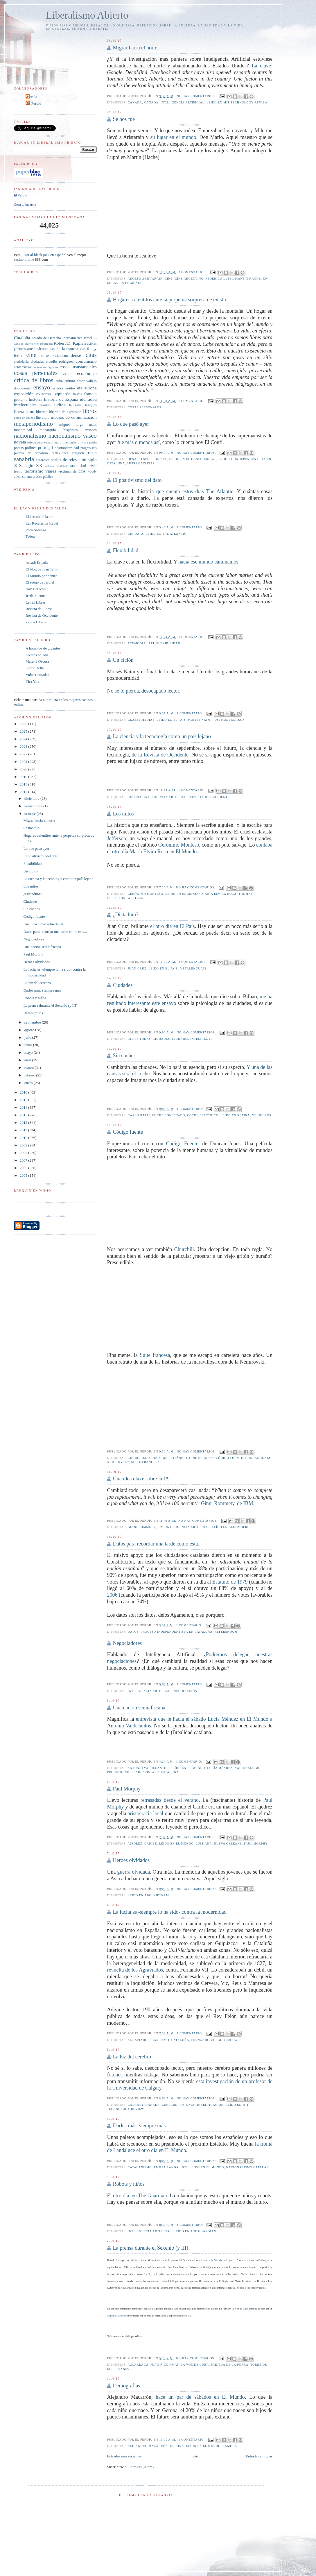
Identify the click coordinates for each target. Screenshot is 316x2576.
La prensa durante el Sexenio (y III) (150, 2248)
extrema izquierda (53, 393)
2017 (24, 792)
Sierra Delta (35, 668)
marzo (29, 1067)
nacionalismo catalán (247, 2167)
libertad (42, 411)
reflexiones (60, 453)
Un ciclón (123, 660)
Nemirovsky (118, 1462)
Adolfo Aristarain (145, 278)
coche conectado (168, 1115)
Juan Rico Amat (164, 2364)
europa (90, 387)
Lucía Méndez (219, 1768)
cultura (69, 381)
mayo (29, 1052)
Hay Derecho (36, 589)
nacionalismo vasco (73, 435)
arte (30, 348)
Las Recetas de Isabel (42, 523)
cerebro (170, 2104)
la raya (75, 405)
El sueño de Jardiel (40, 582)
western (135, 897)
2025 (24, 731)
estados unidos (63, 388)
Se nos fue (124, 119)
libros (89, 410)
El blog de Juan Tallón (43, 569)
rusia (92, 452)
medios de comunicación (74, 417)
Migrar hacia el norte (135, 48)
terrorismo (33, 470)
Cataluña (180, 2040)
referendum (226, 1631)
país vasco (45, 442)
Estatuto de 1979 (229, 1582)
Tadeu (30, 536)
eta (79, 387)
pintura (83, 442)
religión (78, 453)
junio (28, 1045)
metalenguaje (193, 968)
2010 (24, 1137)
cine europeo (201, 1457)
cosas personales (144, 407)
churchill (137, 1457)
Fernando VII (203, 2040)
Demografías (126, 2386)
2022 (24, 754)
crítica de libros (33, 380)
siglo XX (33, 465)
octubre (30, 813)
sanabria (24, 459)
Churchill (184, 1249)
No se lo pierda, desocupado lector (143, 691)
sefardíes (42, 460)
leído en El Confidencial (193, 459)
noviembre (33, 806)
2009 (24, 1145)
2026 (24, 724)
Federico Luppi (219, 278)
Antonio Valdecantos (148, 1768)
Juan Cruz (137, 968)
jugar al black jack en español (43, 255)
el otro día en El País (172, 926)
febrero (30, 1075)
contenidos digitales (45, 367)
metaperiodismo (33, 423)
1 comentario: (192, 401)
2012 (24, 1122)
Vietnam (161, 1895)
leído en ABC (139, 1895)
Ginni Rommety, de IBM (227, 1503)
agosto (29, 1030)
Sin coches (124, 1055)
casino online (24, 259)
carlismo (160, 2040)
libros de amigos (24, 417)
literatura (42, 417)
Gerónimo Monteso (178, 845)
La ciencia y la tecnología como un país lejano (162, 736)
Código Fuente (182, 1143)
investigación (210, 2104)
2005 (24, 1175)
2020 (24, 769)
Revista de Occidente (210, 797)
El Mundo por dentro (41, 576)
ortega (31, 442)
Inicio (193, 2456)
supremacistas (141, 463)
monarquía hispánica (59, 429)
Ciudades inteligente (192, 1038)
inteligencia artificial (182, 102)
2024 (24, 739)
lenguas (91, 405)
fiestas (77, 394)
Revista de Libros (39, 609)
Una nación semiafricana (139, 1708)
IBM (160, 1527)
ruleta (53, 699)
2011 (24, 1130)
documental (23, 388)
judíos (59, 404)
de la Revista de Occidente (160, 755)
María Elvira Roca (219, 893)
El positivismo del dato (137, 480)
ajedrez (135, 1843)
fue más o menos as (137, 442)
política (30, 448)
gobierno (20, 399)
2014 (24, 1107)
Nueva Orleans (228, 1843)
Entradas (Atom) (141, 2467)
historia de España (61, 399)
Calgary (135, 2104)
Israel (88, 338)
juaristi (45, 405)
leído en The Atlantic (166, 533)
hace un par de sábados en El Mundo (200, 2397)
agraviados (139, 2040)
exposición (24, 393)
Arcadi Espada (37, 562)
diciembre (32, 798)
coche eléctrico (202, 1115)
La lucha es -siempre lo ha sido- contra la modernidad (169, 1912)
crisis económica (80, 373)
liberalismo (24, 411)
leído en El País (171, 719)
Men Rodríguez (43, 343)
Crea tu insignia (25, 204)
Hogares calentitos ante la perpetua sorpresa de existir (169, 300)
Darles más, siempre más (139, 2125)
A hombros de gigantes (43, 648)
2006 (112, 1595)
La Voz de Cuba (240, 2308)
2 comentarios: (193, 272)
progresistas (88, 448)
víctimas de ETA (71, 471)
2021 (24, 761)
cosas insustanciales (78, 366)
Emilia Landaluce (171, 2167)
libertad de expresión (65, 411)
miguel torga (71, 424)
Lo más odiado (37, 655)
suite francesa (145, 1462)
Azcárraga (112, 2281)
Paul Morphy (126, 1789)
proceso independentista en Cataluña (176, 1631)
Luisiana (204, 1843)
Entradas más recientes (124, 2456)
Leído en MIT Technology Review (237, 102)
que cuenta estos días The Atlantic (194, 491)
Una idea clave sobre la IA (141, 1479)
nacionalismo (248, 1768)
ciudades (161, 1038)
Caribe (150, 1843)
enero (29, 1083)
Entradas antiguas (259, 2456)
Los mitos (123, 814)
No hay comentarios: (197, 96)
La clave (261, 66)
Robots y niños (128, 2184)
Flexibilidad (125, 550)
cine (169, 278)
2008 (24, 1153)
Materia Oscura (37, 661)
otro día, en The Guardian (140, 2195)
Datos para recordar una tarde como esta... (157, 1544)
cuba (59, 381)
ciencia (135, 797)
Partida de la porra (224, 2260)
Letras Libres (36, 602)
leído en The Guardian (195, 2231)
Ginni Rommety (141, 1527)
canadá (151, 102)
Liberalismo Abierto (87, 15)
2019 (24, 776)
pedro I (59, 442)
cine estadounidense (61, 355)
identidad (88, 399)
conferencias (22, 367)
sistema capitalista (56, 466)
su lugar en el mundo (173, 137)
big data (135, 533)
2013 (24, 1115)
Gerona (177, 2446)
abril (28, 1060)
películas (70, 442)
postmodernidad (228, 719)
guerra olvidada (133, 1872)
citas (91, 354)
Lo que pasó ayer (131, 424)
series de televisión (68, 459)
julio (28, 1037)
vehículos (261, 1115)
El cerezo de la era (39, 516)
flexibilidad (168, 643)
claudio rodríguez (59, 361)
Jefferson (116, 838)
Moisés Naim (199, 719)
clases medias (141, 719)
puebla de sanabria (31, 453)
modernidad (23, 429)
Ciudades (122, 985)
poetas (19, 448)
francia (90, 393)
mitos (93, 425)
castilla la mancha (64, 348)
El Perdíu (34, 103)
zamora (230, 2446)
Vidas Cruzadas (37, 674)
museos (91, 429)
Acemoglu (137, 643)
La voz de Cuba (195, 2364)
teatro (18, 471)
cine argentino (189, 278)
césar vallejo (87, 381)
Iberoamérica (72, 338)
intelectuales (25, 404)
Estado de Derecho (46, 338)
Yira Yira (33, 681)
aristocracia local (145, 1813)
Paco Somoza (36, 530)
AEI (151, 643)
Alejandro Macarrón (148, 2446)
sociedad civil (83, 465)
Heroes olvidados (131, 1860)
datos (133, 1631)
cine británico (173, 1457)
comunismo (86, 361)
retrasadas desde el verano (169, 1800)
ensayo (41, 387)
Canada (135, 102)
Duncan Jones (258, 1457)
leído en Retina (235, 1115)
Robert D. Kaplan (69, 343)
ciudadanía (21, 362)
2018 (24, 784)
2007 (24, 1160)
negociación (185, 1691)
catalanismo (140, 2167)
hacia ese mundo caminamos (208, 562)
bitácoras (41, 348)
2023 (24, 746)
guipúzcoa (227, 2040)
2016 (24, 1092)
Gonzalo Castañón (116, 2315)
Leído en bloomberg (231, 1527)
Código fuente (128, 1132)
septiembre (33, 1022)
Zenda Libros (36, 622)
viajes (51, 470)
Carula (32, 96)
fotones (114, 2075)
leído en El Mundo (182, 893)
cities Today (139, 1038)
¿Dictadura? (125, 914)
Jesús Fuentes (36, 595)
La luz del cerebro (132, 2057)
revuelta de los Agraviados (135, 1970)
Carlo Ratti (139, 1115)
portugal (45, 447)
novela (20, 441)
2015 (24, 1100)
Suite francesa (155, 1355)
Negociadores (127, 1643)
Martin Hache (248, 278)
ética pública (44, 477)
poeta (93, 442)
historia (35, 399)
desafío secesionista (147, 459)
